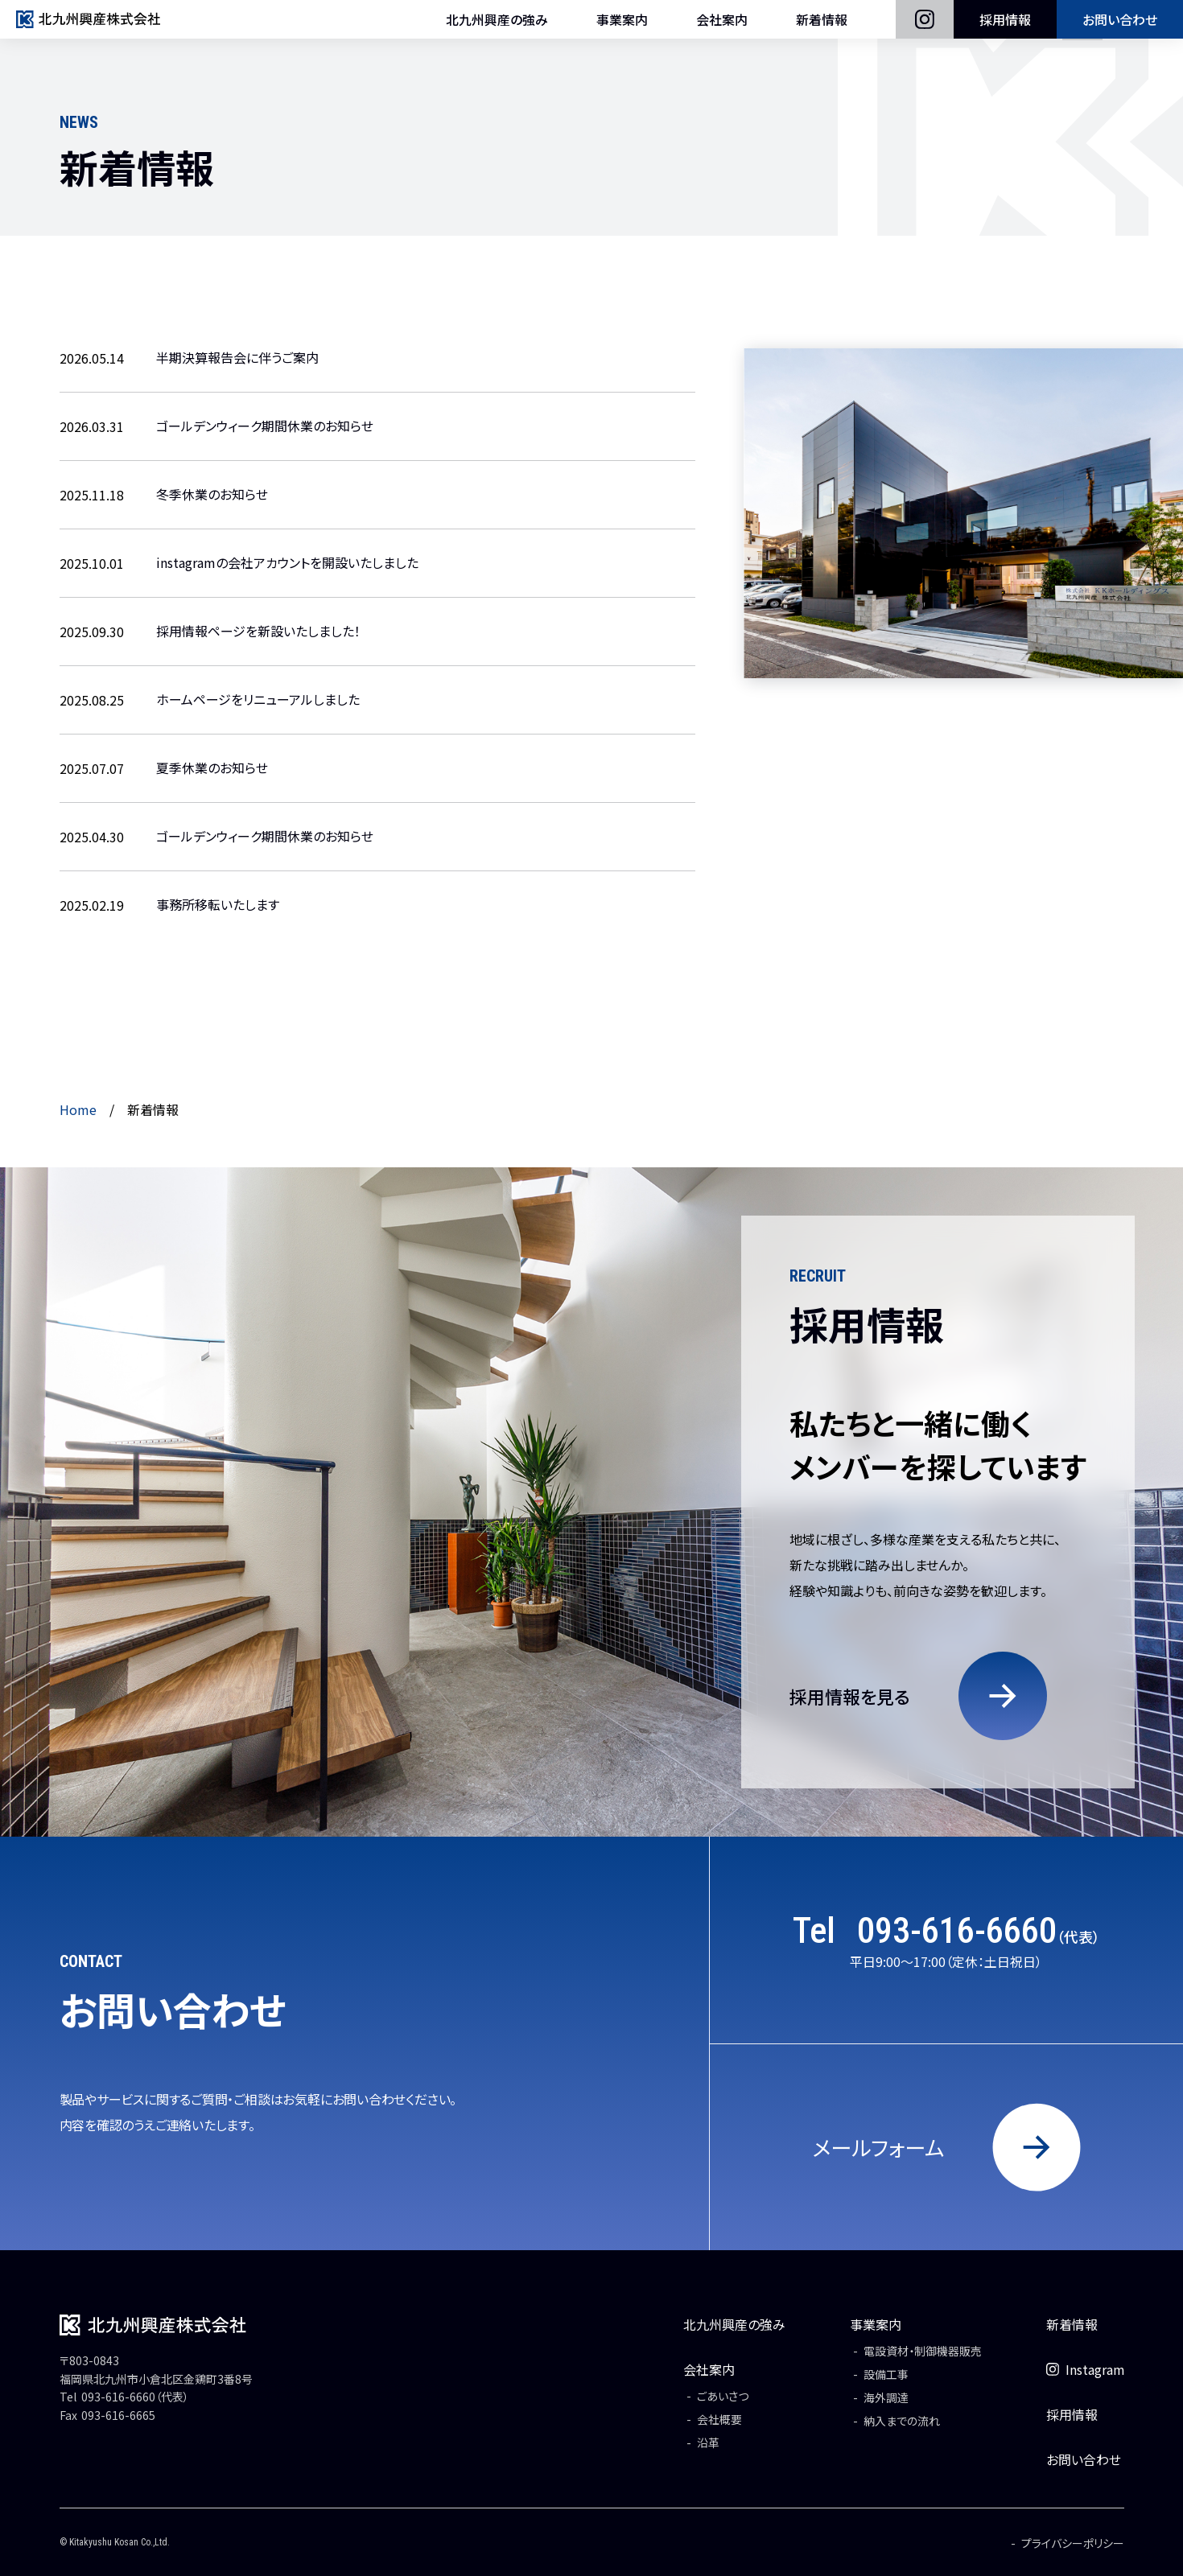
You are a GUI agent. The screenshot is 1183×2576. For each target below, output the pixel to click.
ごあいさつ (722, 2396)
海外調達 (885, 2397)
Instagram (1084, 2369)
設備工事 (885, 2374)
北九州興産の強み (497, 28)
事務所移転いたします (217, 905)
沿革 (707, 2442)
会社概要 (718, 2419)
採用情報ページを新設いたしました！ (258, 631)
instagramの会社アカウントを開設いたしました (287, 563)
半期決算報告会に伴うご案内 (237, 358)
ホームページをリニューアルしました (258, 700)
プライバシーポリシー (1072, 2543)
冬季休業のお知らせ (212, 494)
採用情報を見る (849, 1696)
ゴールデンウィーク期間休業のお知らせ (264, 426)
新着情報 (821, 28)
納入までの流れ (901, 2421)
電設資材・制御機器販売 (922, 2351)
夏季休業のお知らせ (212, 768)
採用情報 (1005, 28)
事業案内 (622, 28)
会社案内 (722, 28)
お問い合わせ (1119, 28)
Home (78, 1109)
